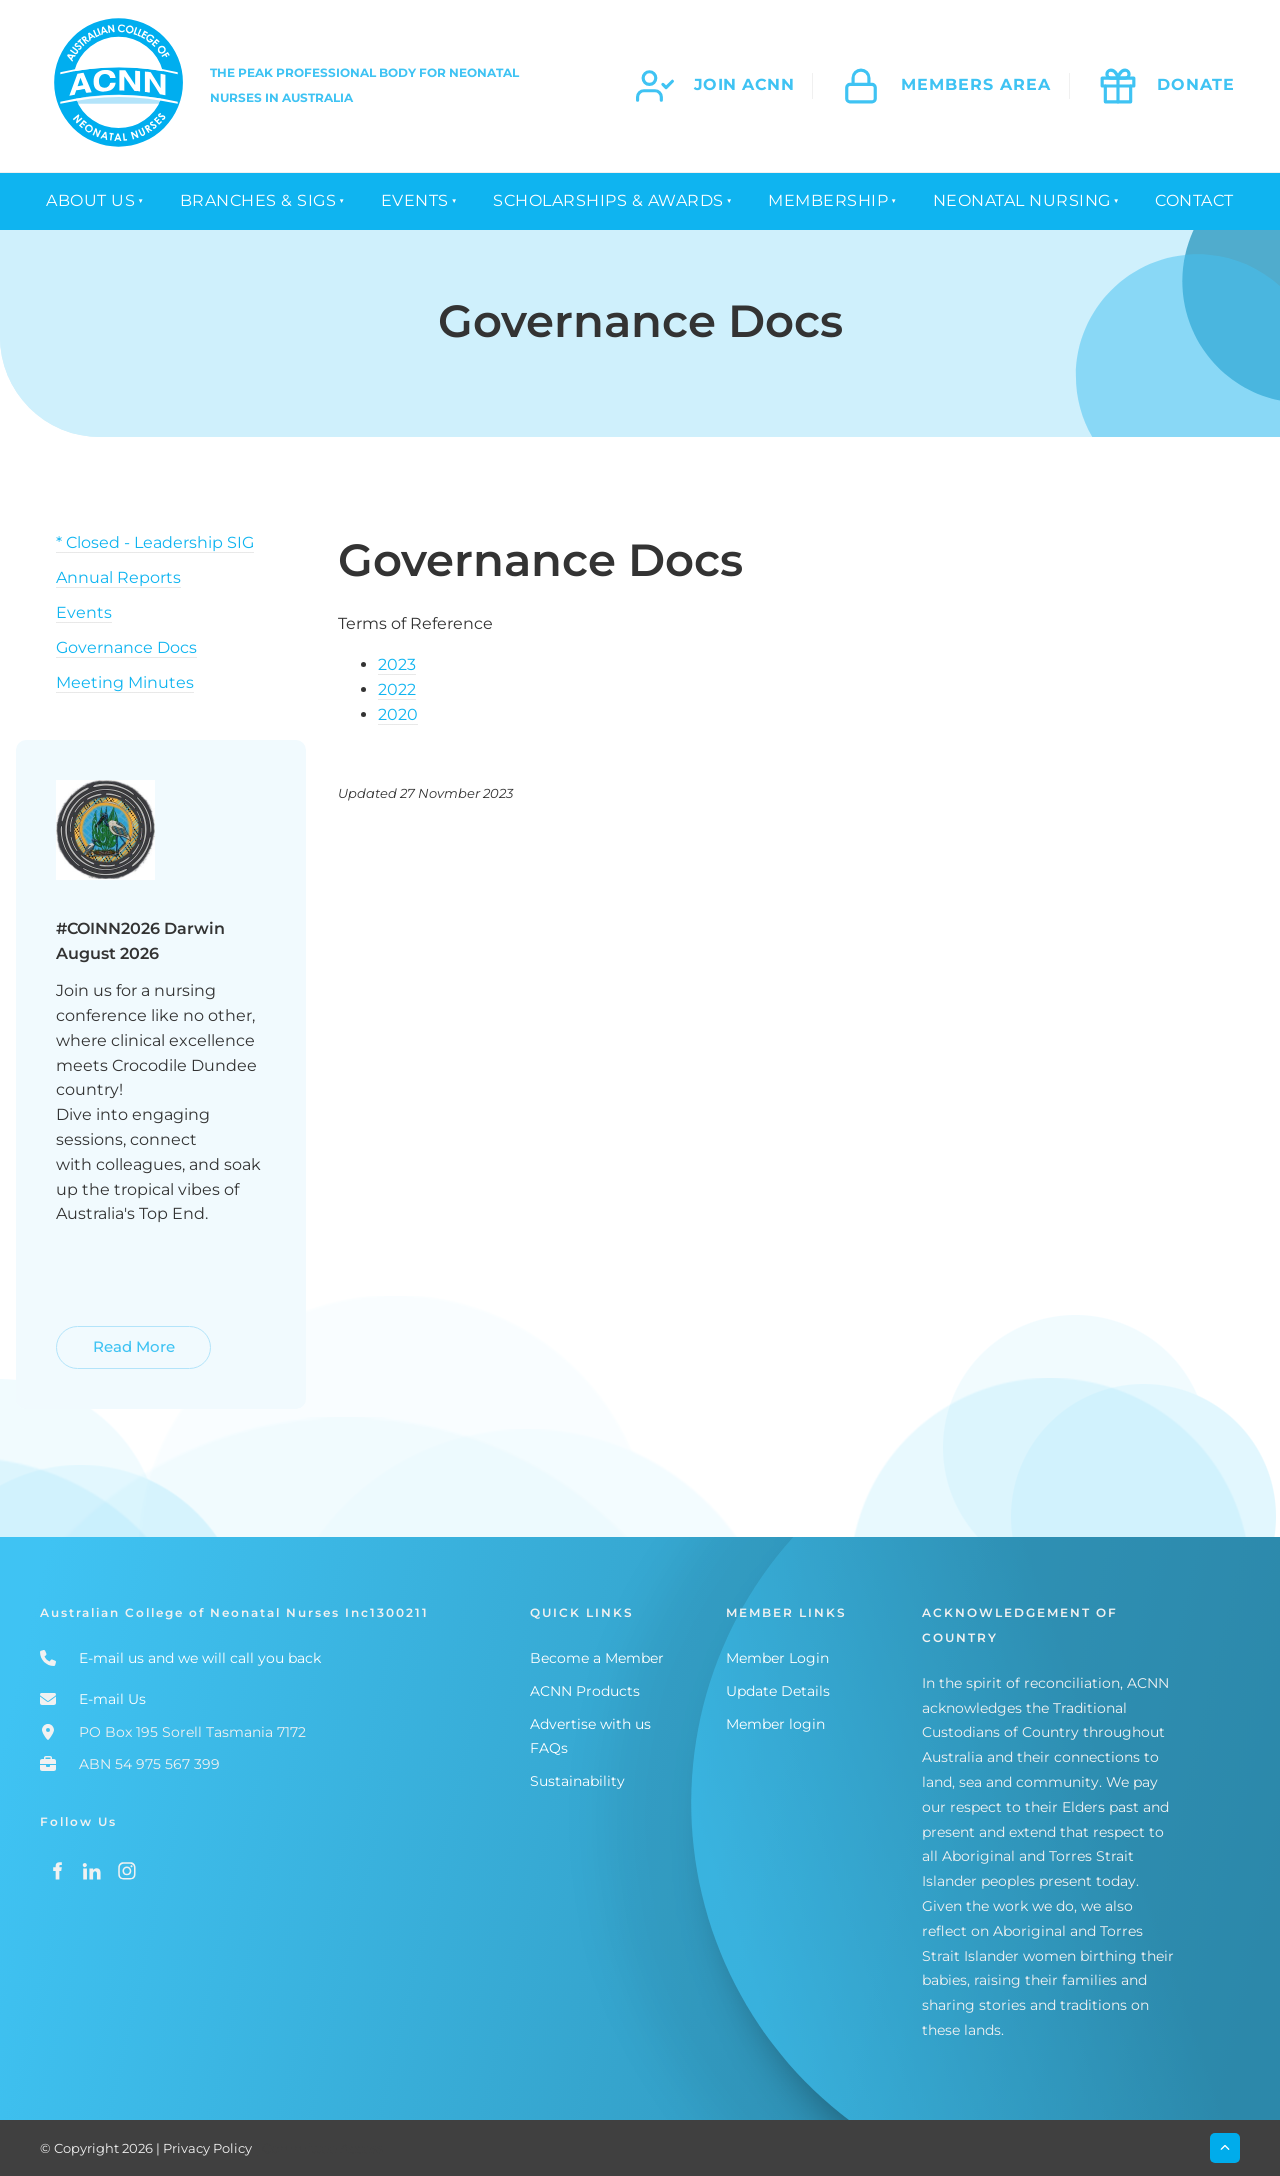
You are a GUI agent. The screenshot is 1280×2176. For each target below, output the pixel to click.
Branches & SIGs (258, 200)
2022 (397, 689)
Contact (1194, 200)
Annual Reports (118, 577)
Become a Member (597, 1658)
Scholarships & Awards (608, 200)
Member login (775, 1724)
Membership (828, 200)
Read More (99, 1337)
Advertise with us (590, 1724)
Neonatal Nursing (1022, 200)
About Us (90, 200)
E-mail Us (112, 1699)
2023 (397, 664)
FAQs (549, 1748)
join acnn (744, 84)
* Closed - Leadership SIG (155, 542)
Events (415, 200)
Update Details (778, 1691)
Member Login (777, 1658)
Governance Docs (126, 647)
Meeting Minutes (125, 682)
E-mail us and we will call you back (200, 1658)
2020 (398, 714)
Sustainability (577, 1781)
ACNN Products (585, 1691)
